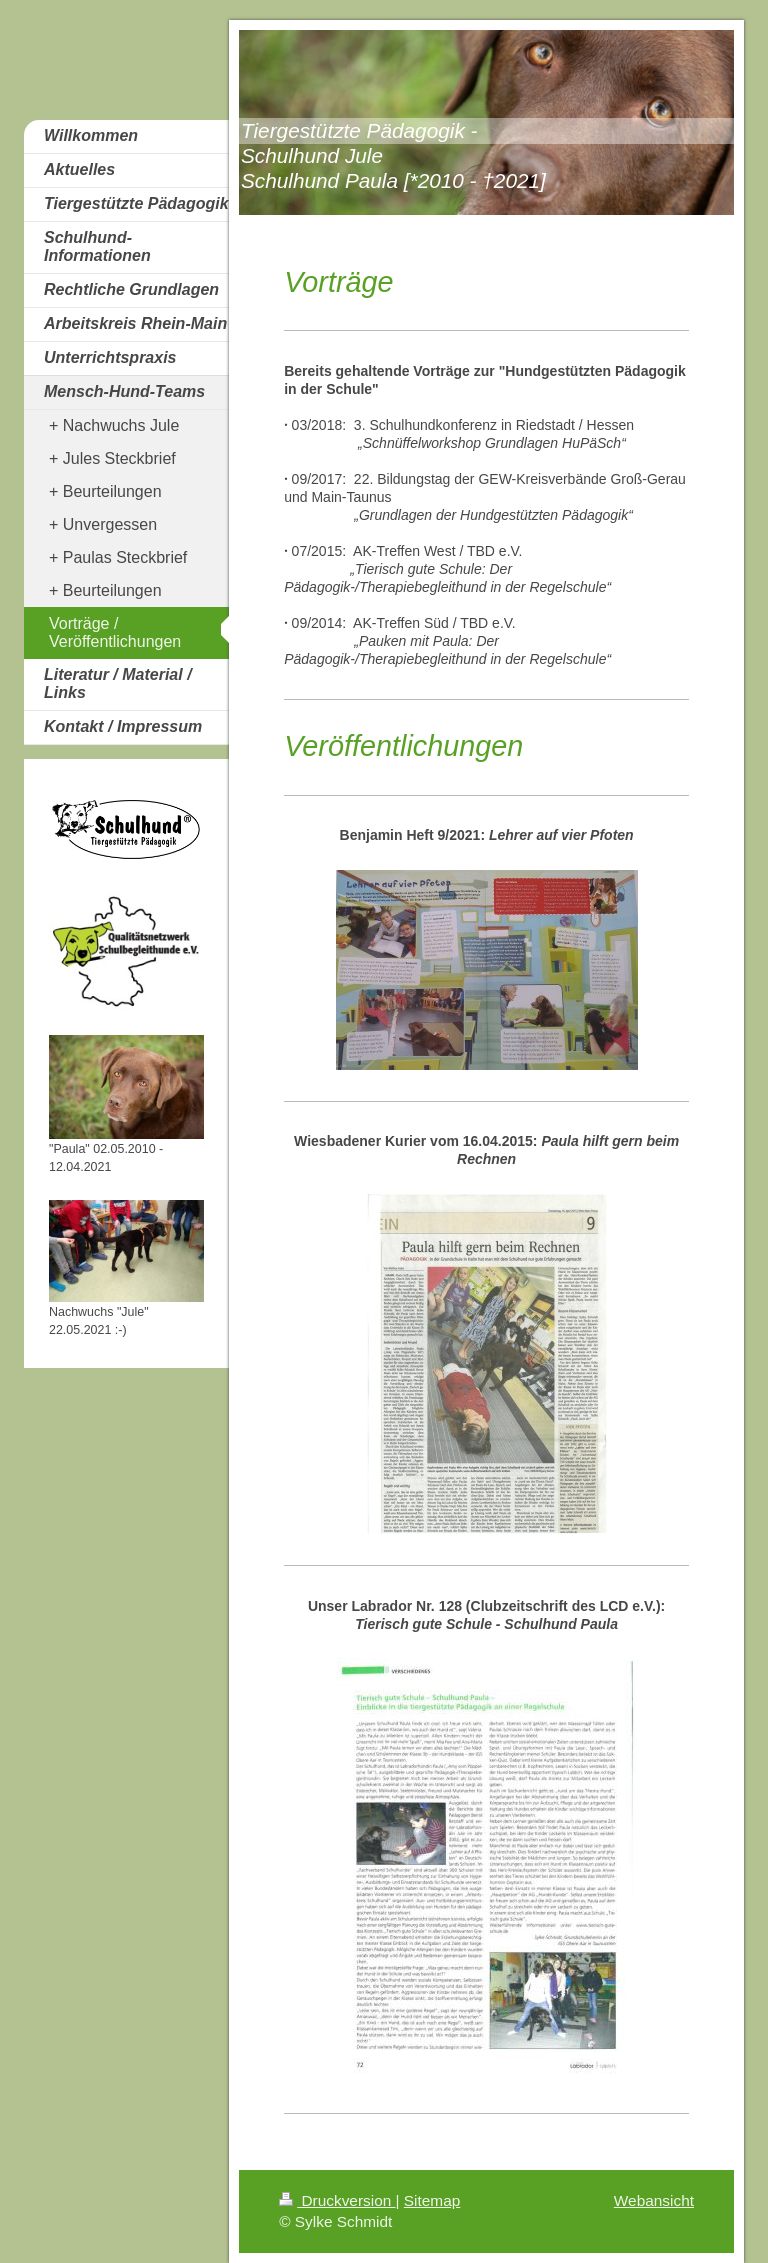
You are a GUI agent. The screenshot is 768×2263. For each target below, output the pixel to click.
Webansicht (654, 2200)
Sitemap (432, 2200)
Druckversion (337, 2200)
